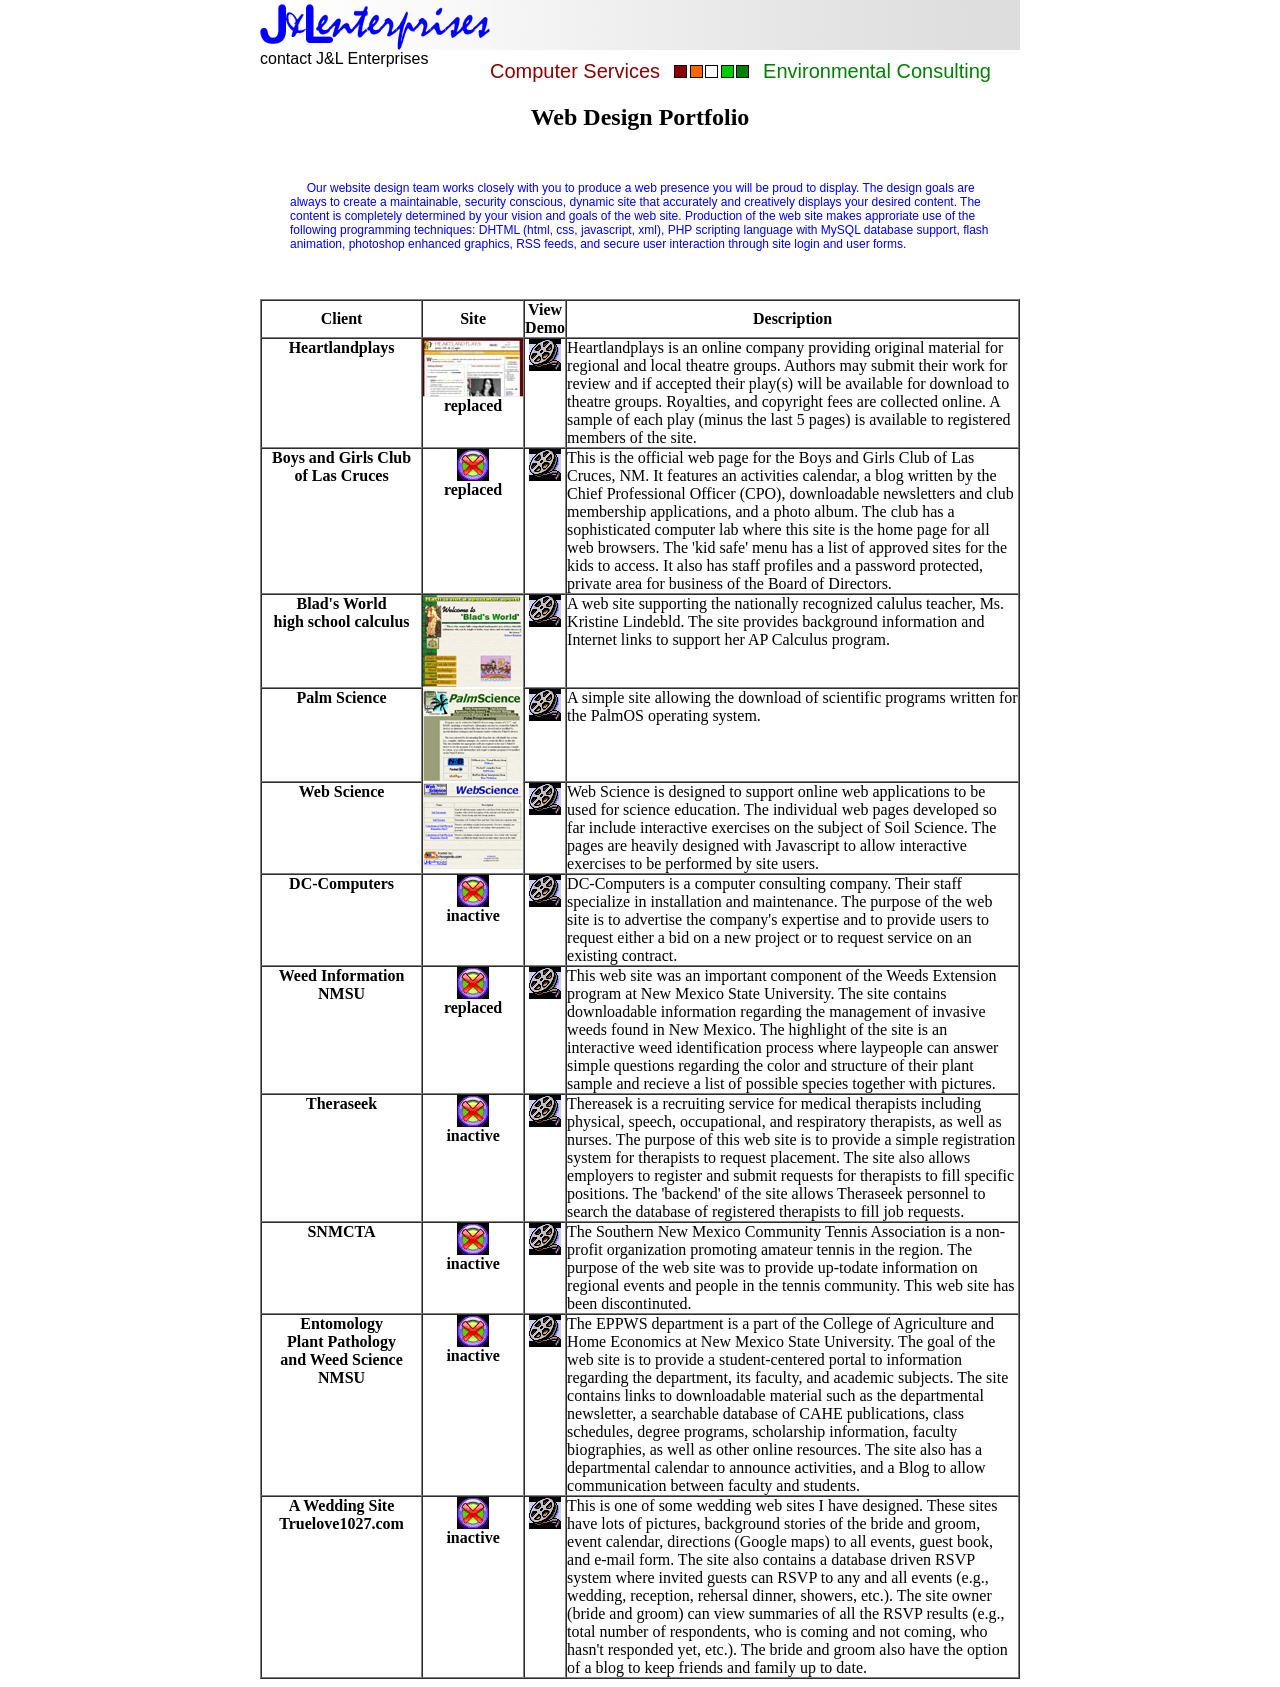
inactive (472, 1348)
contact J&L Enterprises (344, 58)
